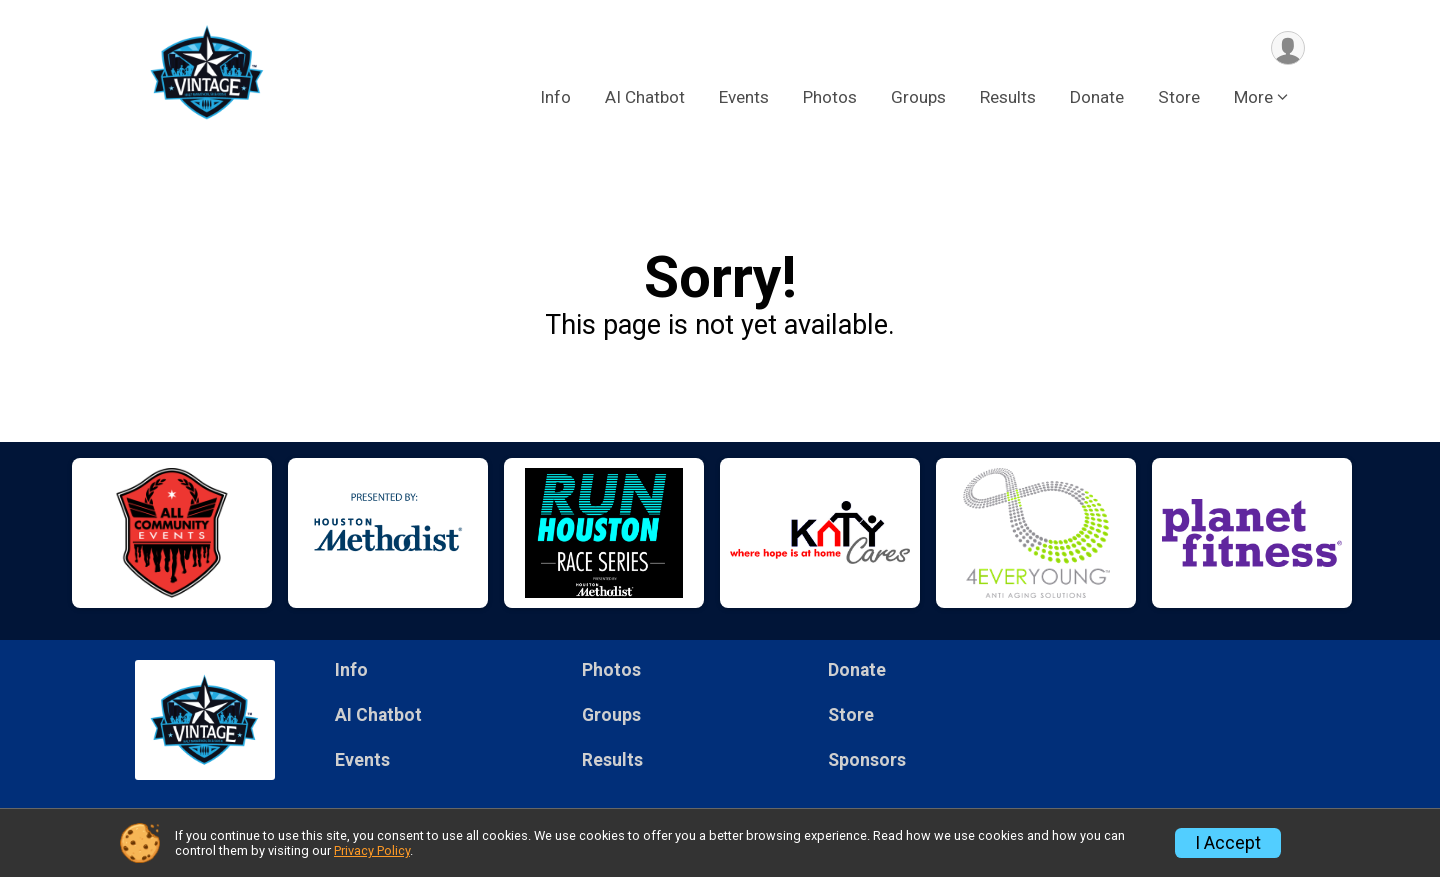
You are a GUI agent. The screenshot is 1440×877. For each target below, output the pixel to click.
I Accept (1228, 843)
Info (555, 99)
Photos (830, 99)
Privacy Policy (372, 850)
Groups (918, 99)
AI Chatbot (645, 99)
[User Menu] (1286, 48)
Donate (1097, 99)
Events (744, 99)
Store (1179, 99)
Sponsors (867, 760)
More (1253, 99)
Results (1008, 99)
